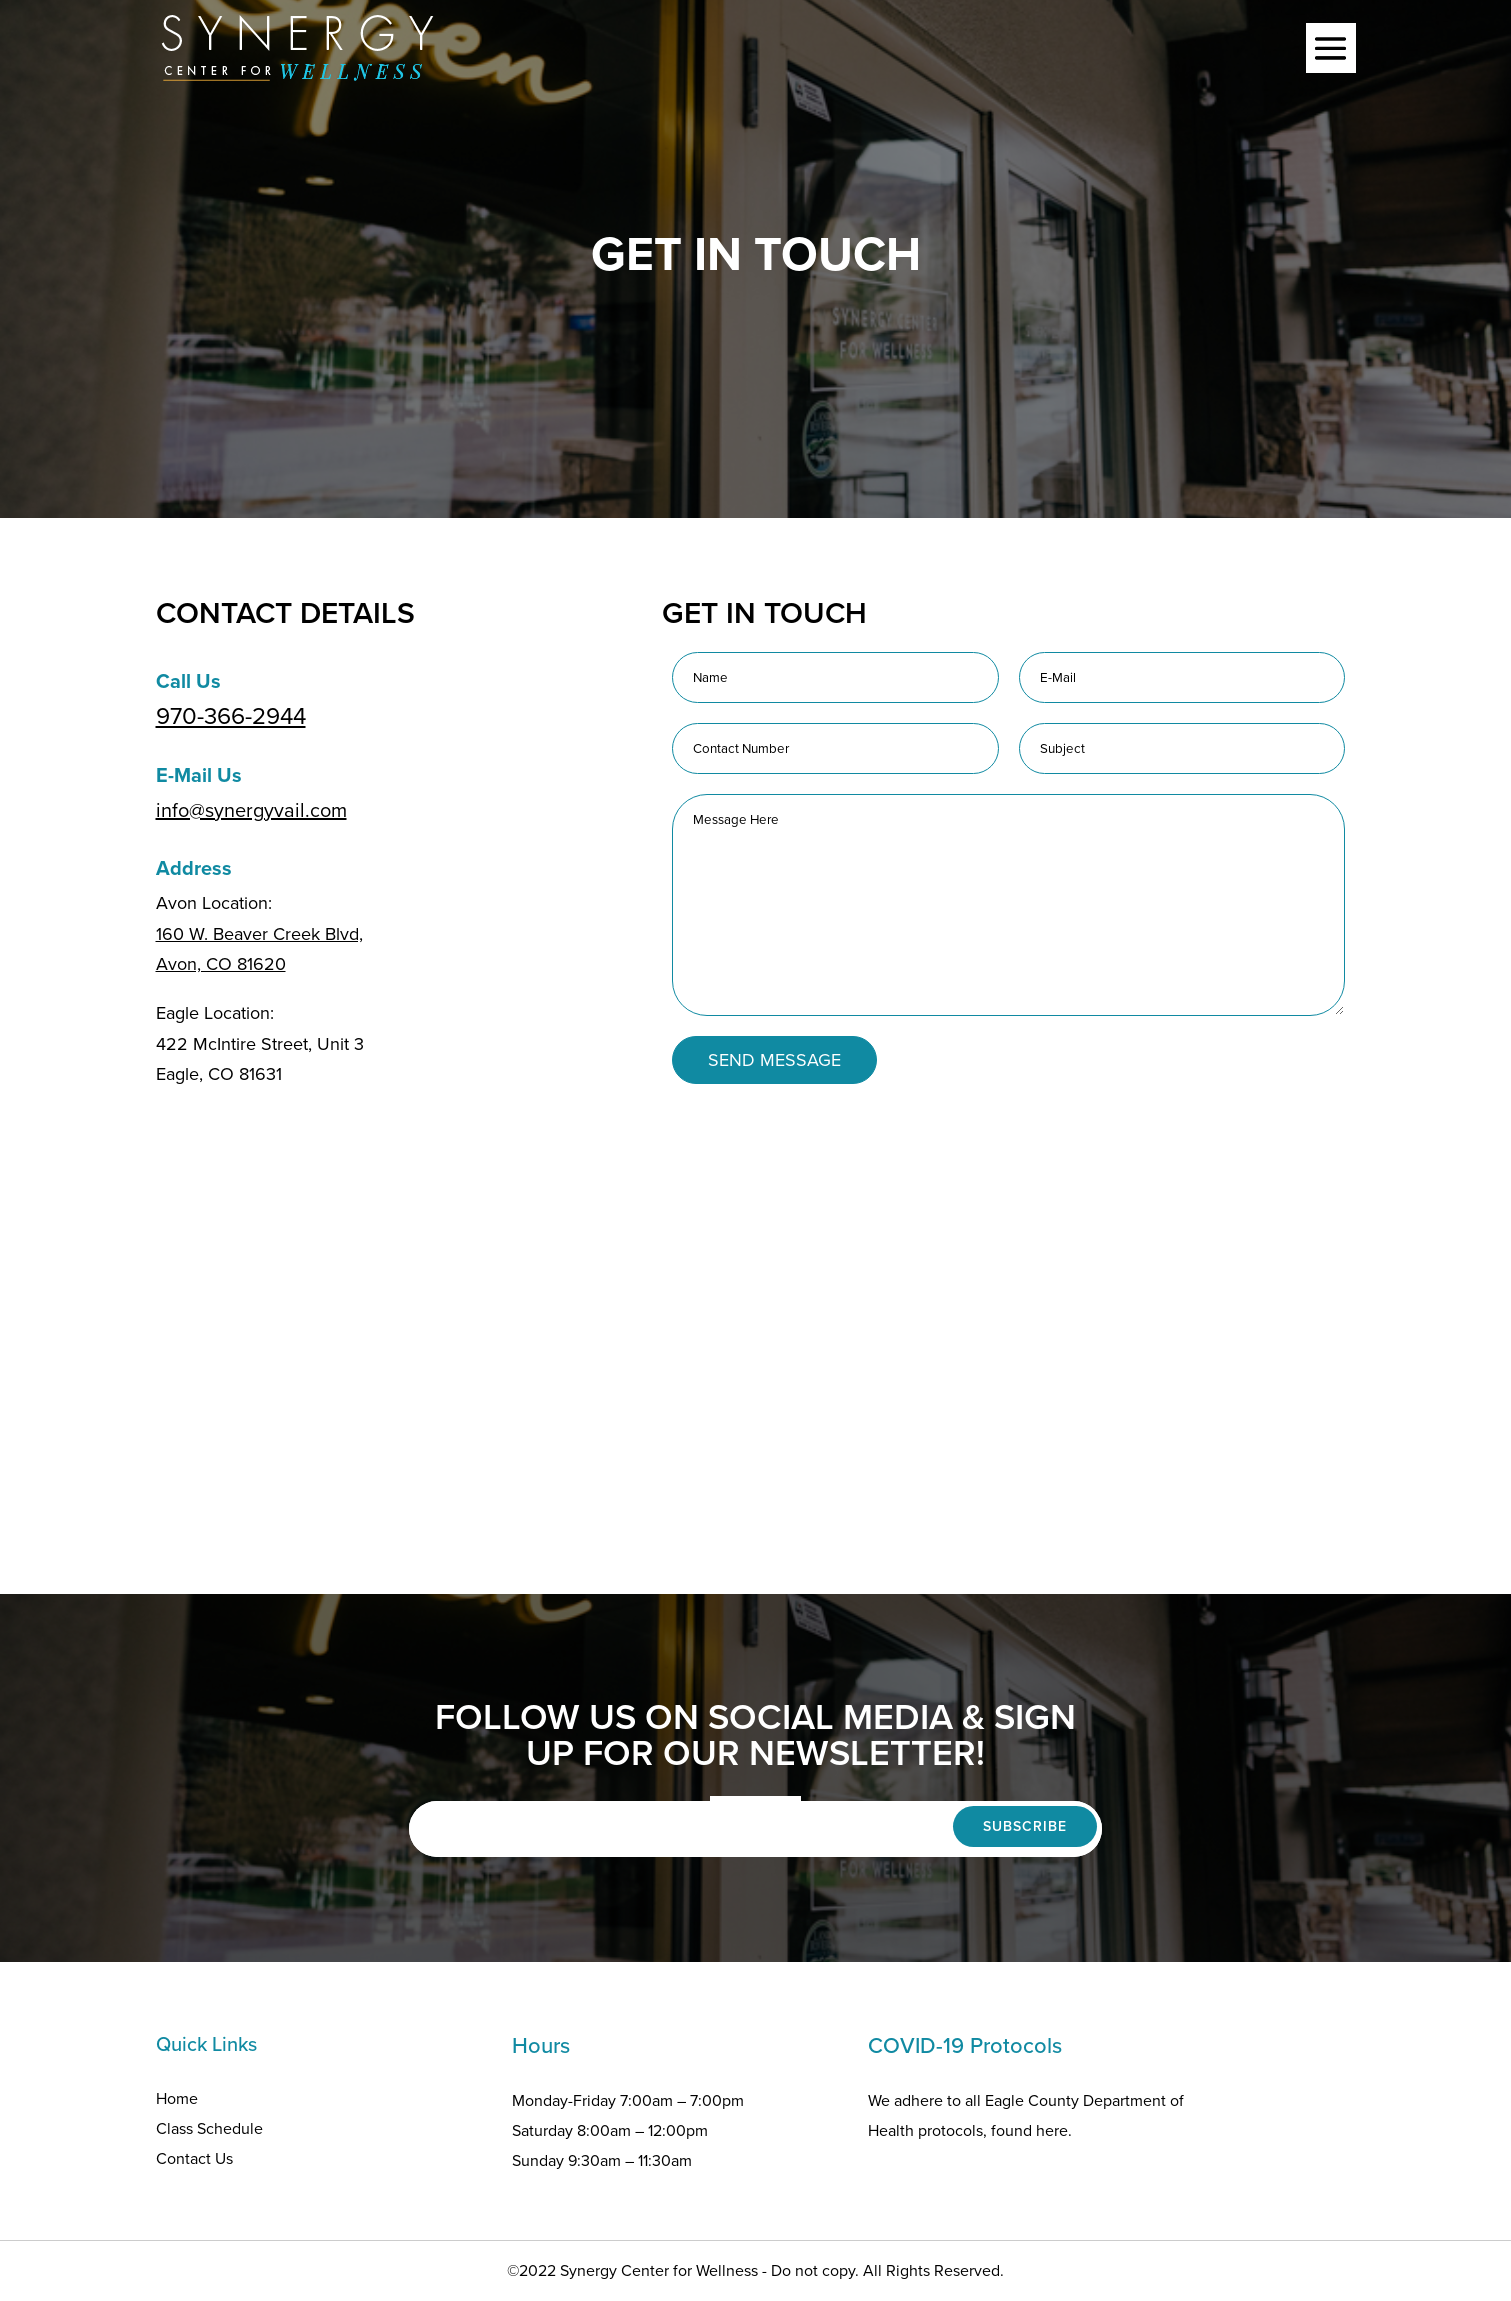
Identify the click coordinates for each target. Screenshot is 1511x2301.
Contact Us (194, 2158)
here (1052, 2130)
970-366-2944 (231, 716)
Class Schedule (209, 2128)
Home (177, 2098)
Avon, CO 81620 (221, 964)
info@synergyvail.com (251, 810)
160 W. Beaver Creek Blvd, (259, 934)
